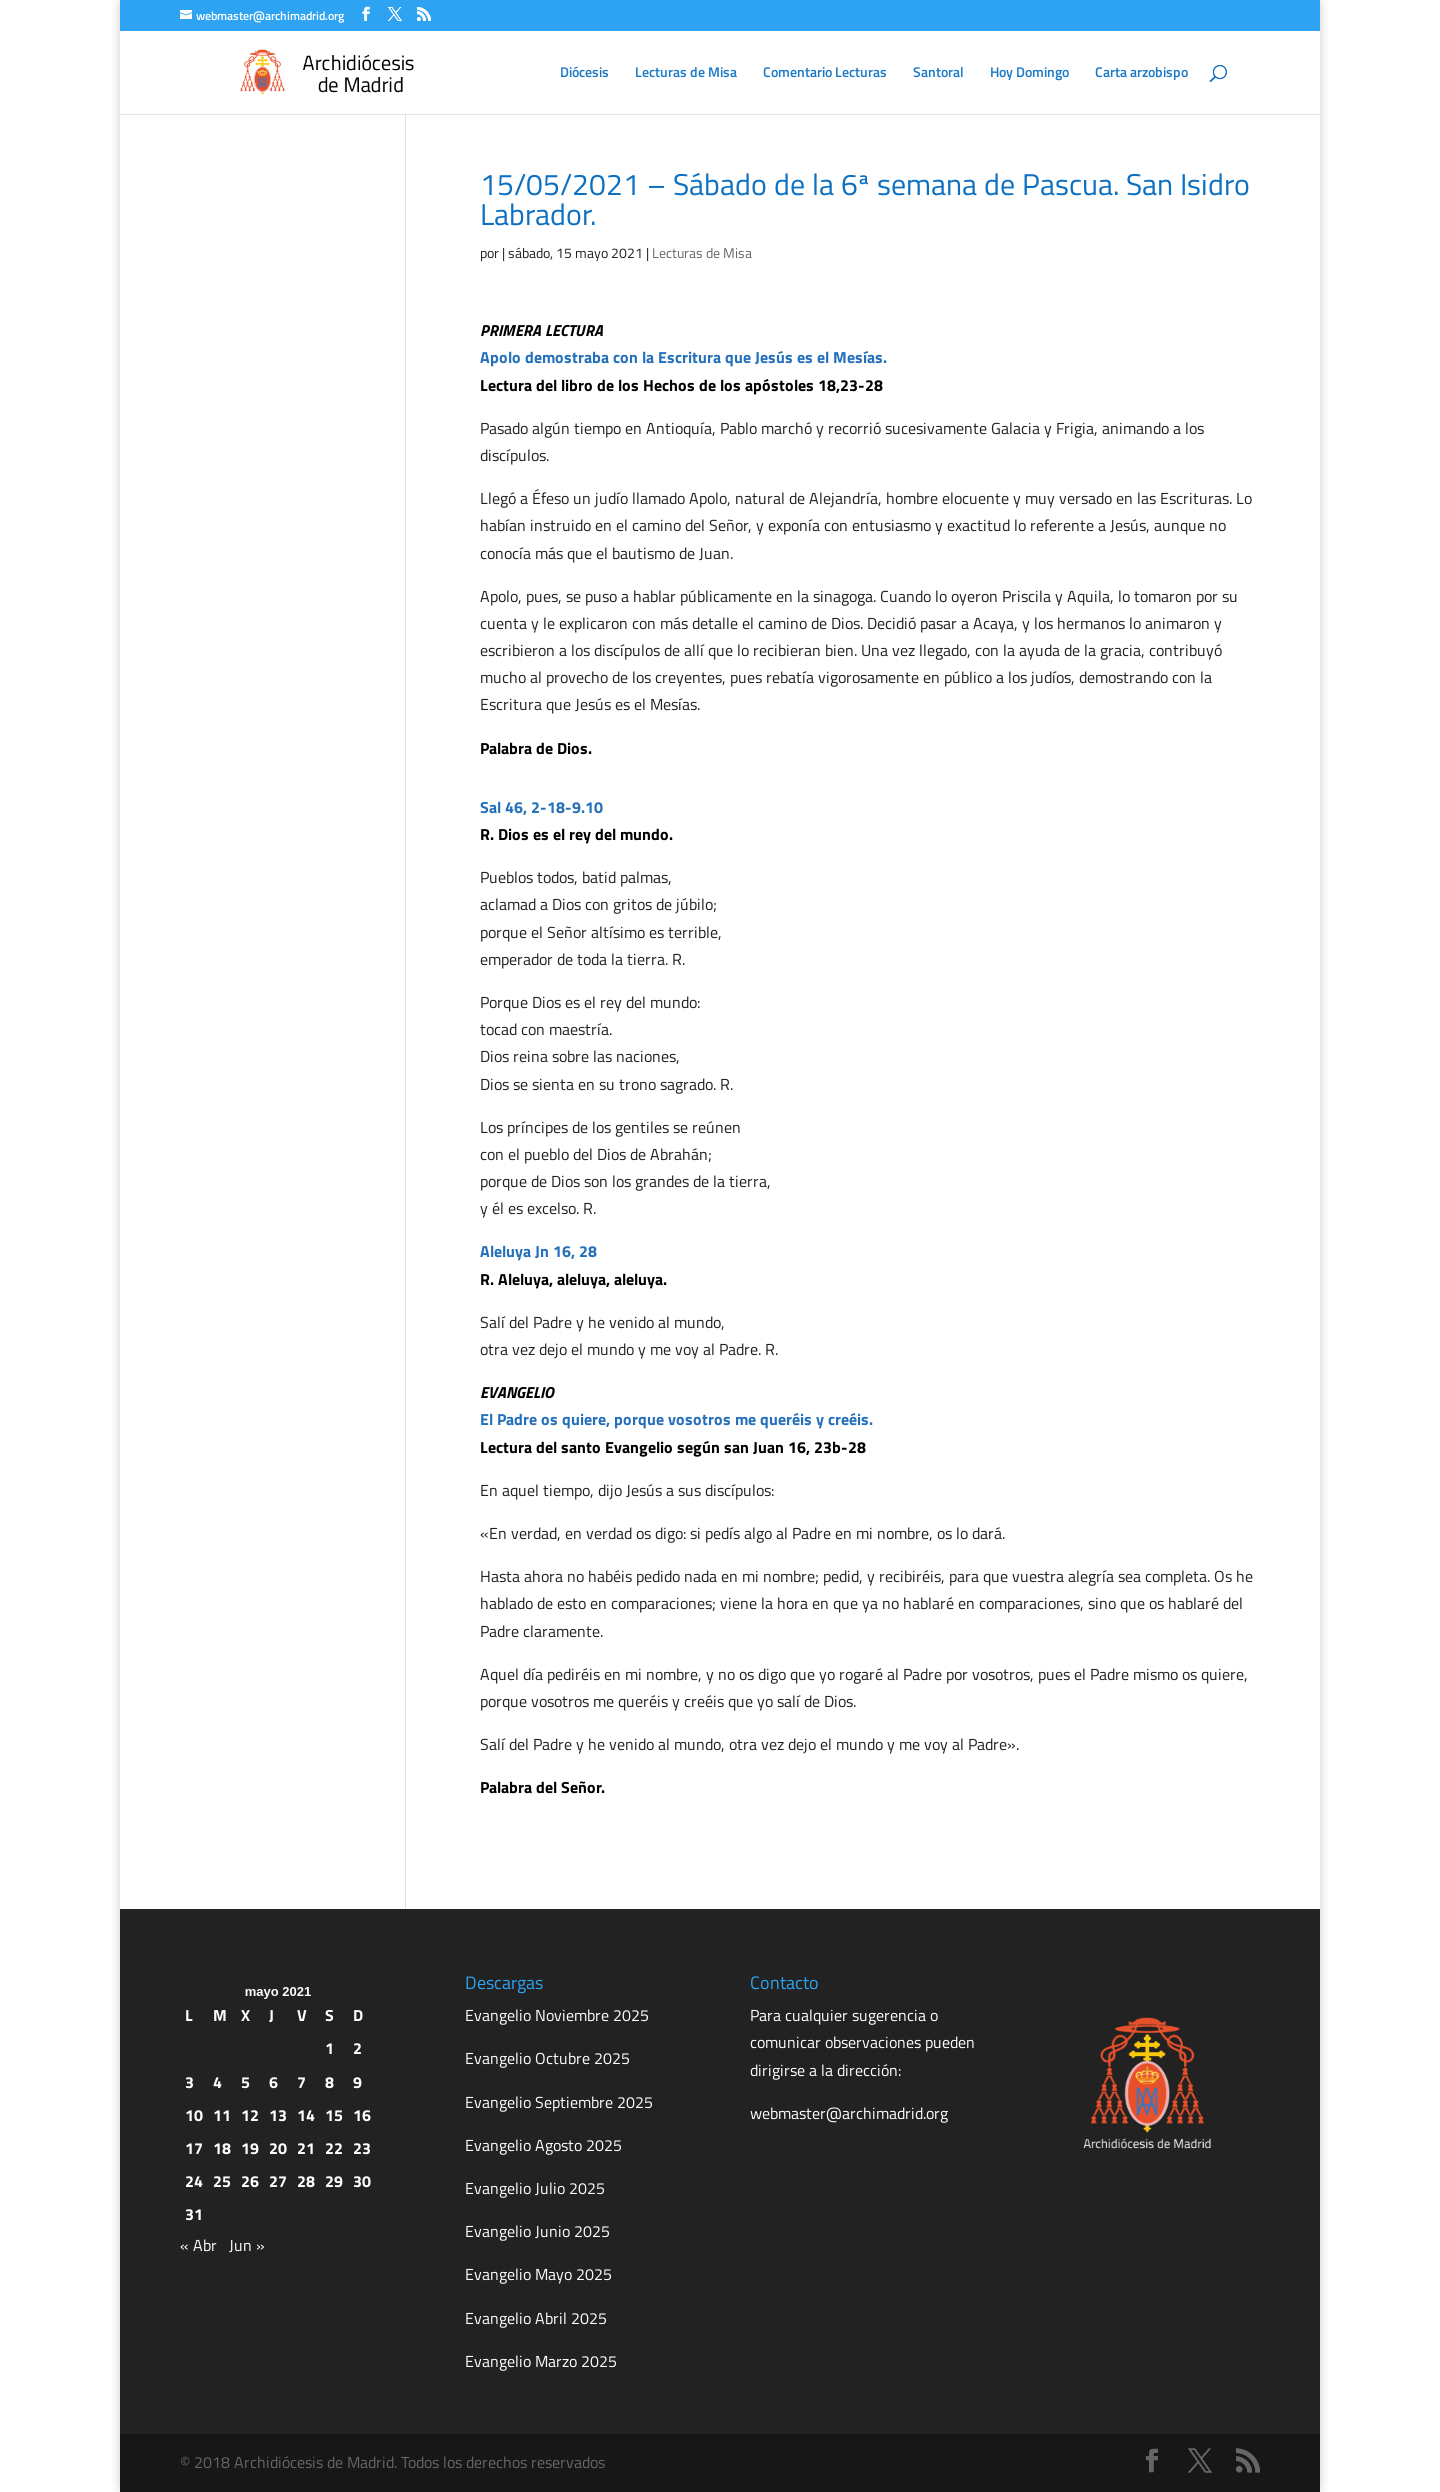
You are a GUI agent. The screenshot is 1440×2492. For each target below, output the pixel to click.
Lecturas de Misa (686, 73)
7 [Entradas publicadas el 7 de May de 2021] (301, 2082)
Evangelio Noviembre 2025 (557, 2015)
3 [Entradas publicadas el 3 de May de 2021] (189, 2082)
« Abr (198, 2245)
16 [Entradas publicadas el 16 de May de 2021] (362, 2115)
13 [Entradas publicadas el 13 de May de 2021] (278, 2115)
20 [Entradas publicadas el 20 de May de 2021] (278, 2148)
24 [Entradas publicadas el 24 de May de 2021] (194, 2181)
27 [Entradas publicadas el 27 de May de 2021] (278, 2181)
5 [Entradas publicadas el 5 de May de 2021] (245, 2082)
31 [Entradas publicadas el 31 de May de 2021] (194, 2214)
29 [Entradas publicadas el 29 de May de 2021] (334, 2181)
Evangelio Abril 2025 (536, 2318)
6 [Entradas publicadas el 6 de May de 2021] (273, 2082)
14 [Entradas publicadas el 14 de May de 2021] (306, 2115)
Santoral (938, 73)
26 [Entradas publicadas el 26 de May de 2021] (250, 2181)
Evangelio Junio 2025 (537, 2231)
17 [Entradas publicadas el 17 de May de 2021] (194, 2148)
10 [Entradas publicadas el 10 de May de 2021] (194, 2115)
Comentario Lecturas (825, 73)
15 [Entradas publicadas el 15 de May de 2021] (334, 2115)
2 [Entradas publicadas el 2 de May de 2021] (357, 2048)
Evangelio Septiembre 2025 (559, 2102)
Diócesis (584, 73)
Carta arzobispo (1141, 73)
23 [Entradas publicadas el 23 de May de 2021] (362, 2148)
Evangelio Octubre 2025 (547, 2058)
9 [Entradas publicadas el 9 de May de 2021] (357, 2082)
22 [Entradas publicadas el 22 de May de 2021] (334, 2148)
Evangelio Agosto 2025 (543, 2145)
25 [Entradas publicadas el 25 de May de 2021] (222, 2181)
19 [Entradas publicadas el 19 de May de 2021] (250, 2148)
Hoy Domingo (1029, 73)
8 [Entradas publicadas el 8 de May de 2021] (329, 2082)
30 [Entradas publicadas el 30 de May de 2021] (362, 2181)
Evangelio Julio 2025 (535, 2188)
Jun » (247, 2245)
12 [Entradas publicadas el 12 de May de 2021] (250, 2115)
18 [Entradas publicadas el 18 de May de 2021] (222, 2148)
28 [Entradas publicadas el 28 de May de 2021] (306, 2181)
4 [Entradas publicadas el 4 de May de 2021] (217, 2082)
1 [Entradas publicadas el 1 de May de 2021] (329, 2048)
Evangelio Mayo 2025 (538, 2274)
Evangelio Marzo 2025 (541, 2361)
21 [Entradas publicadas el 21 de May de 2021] (306, 2148)
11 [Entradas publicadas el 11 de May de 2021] (222, 2115)
